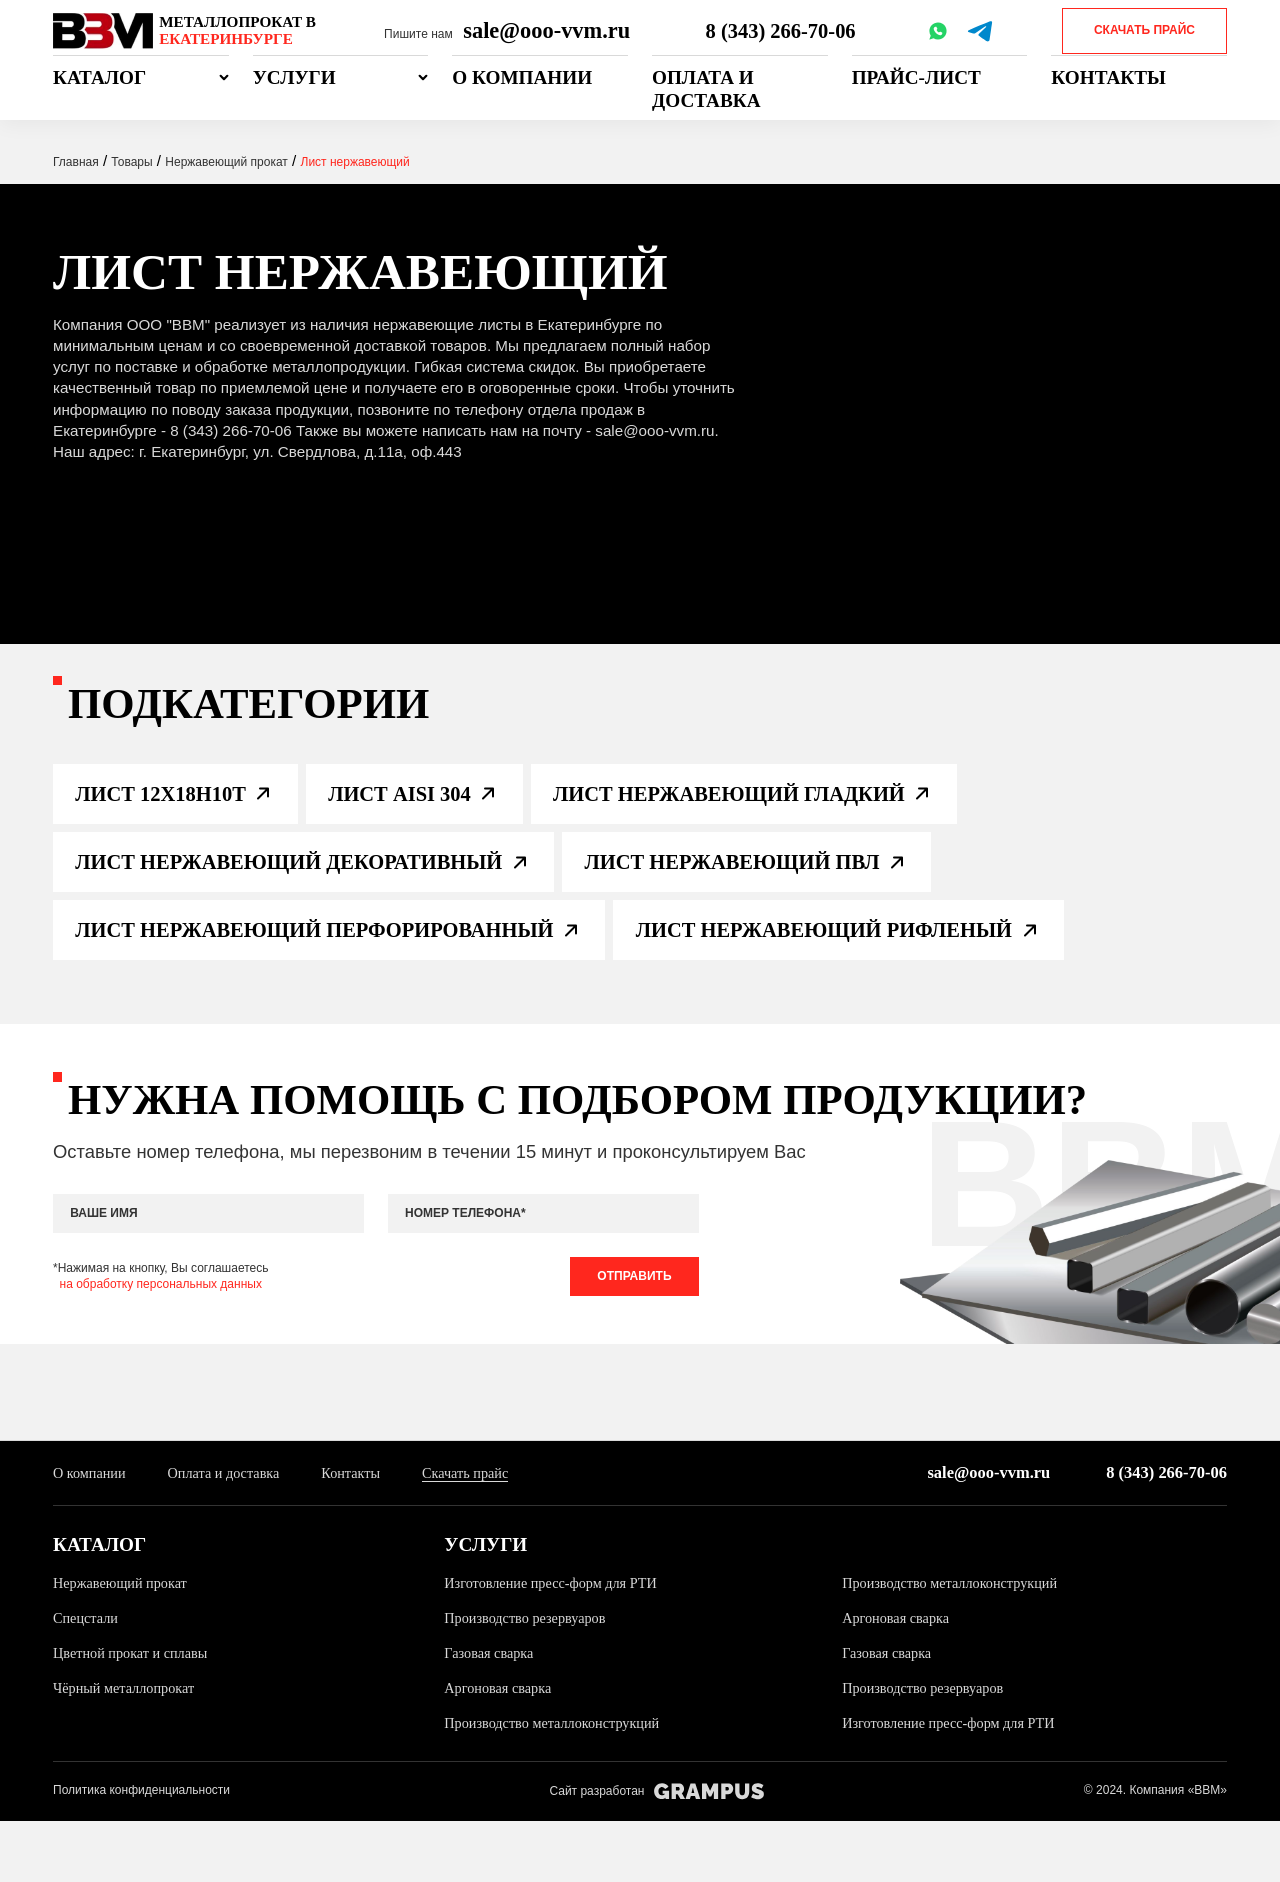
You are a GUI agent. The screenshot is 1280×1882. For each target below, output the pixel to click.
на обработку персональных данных (161, 1345)
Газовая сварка (491, 1715)
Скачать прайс (1144, 30)
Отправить (630, 1337)
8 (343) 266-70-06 (783, 30)
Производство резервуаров (530, 1681)
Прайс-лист (916, 77)
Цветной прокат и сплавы (135, 1715)
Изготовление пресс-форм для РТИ (557, 1647)
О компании (522, 77)
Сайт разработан (656, 1852)
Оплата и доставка (706, 89)
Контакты (1108, 77)
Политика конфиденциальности (141, 1852)
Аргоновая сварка (899, 1681)
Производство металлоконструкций (957, 1647)
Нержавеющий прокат (124, 1647)
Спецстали (87, 1681)
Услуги (294, 77)
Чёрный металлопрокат (128, 1749)
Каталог (99, 77)
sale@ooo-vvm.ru (546, 30)
